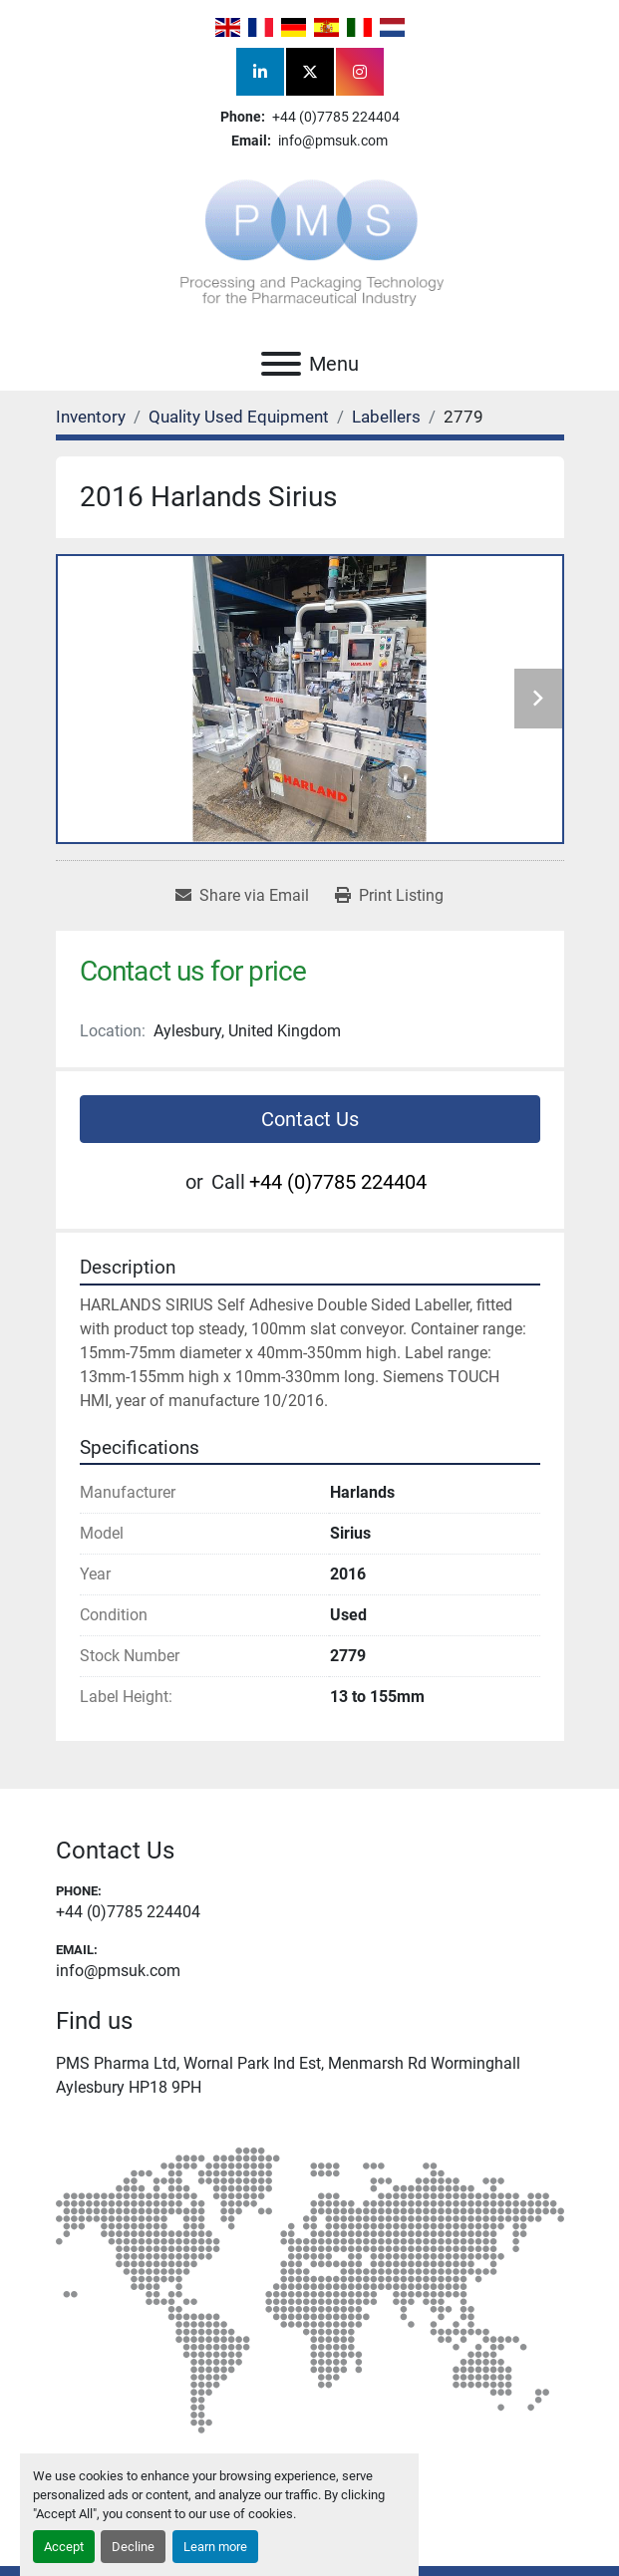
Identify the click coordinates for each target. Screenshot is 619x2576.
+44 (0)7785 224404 (334, 117)
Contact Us (310, 1119)
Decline (133, 2546)
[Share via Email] (242, 896)
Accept (64, 2546)
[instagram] (360, 72)
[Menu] (281, 364)
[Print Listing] (389, 896)
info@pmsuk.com (331, 140)
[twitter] (310, 72)
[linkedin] (260, 72)
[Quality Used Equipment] (239, 417)
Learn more (215, 2546)
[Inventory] (91, 417)
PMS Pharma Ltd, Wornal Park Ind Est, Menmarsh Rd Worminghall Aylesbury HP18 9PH (288, 2075)
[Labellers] (386, 417)
